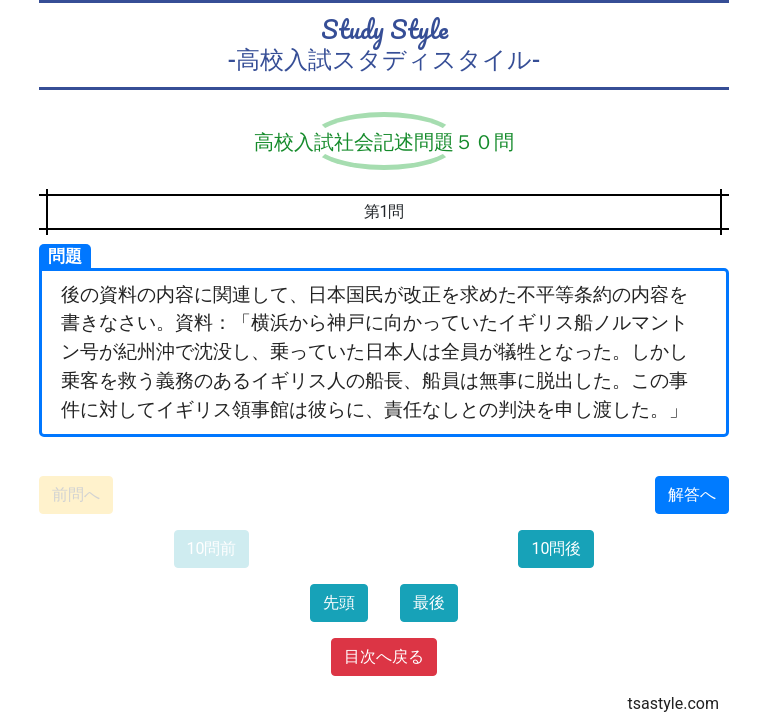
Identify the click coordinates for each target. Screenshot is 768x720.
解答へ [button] (692, 494)
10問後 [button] (556, 548)
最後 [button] (429, 602)
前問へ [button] (76, 494)
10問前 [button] (212, 548)
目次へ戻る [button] (384, 656)
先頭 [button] (339, 602)
